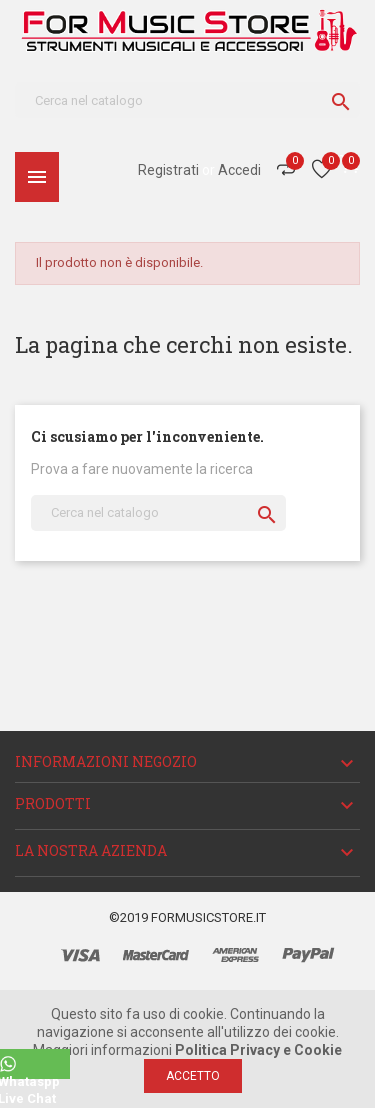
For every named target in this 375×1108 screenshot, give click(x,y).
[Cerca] (187, 100)
